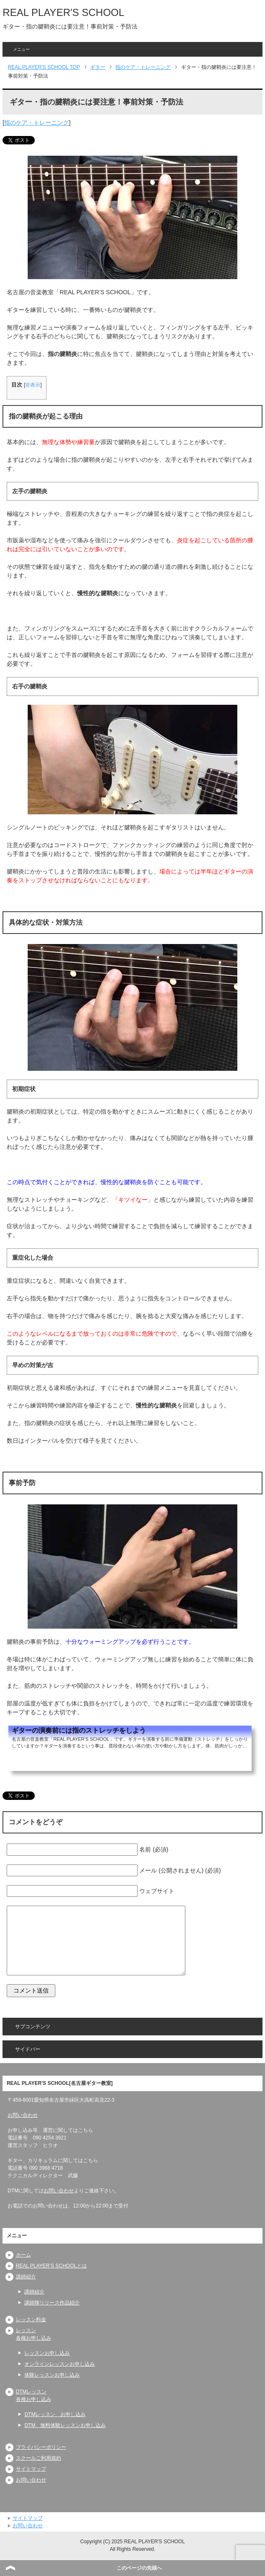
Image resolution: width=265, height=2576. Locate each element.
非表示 (32, 385)
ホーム (23, 2255)
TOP (44, 67)
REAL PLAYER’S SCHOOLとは (51, 2266)
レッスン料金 (31, 2319)
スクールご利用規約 (38, 2458)
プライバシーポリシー (41, 2447)
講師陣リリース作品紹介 (52, 2303)
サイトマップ (31, 2469)
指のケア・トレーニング (36, 122)
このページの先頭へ (139, 2568)
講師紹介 (26, 2277)
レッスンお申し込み (47, 2353)
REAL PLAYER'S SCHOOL (63, 12)
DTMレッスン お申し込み (55, 2414)
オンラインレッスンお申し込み (59, 2364)
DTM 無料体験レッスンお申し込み (65, 2425)
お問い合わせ (23, 2115)
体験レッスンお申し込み (52, 2375)
